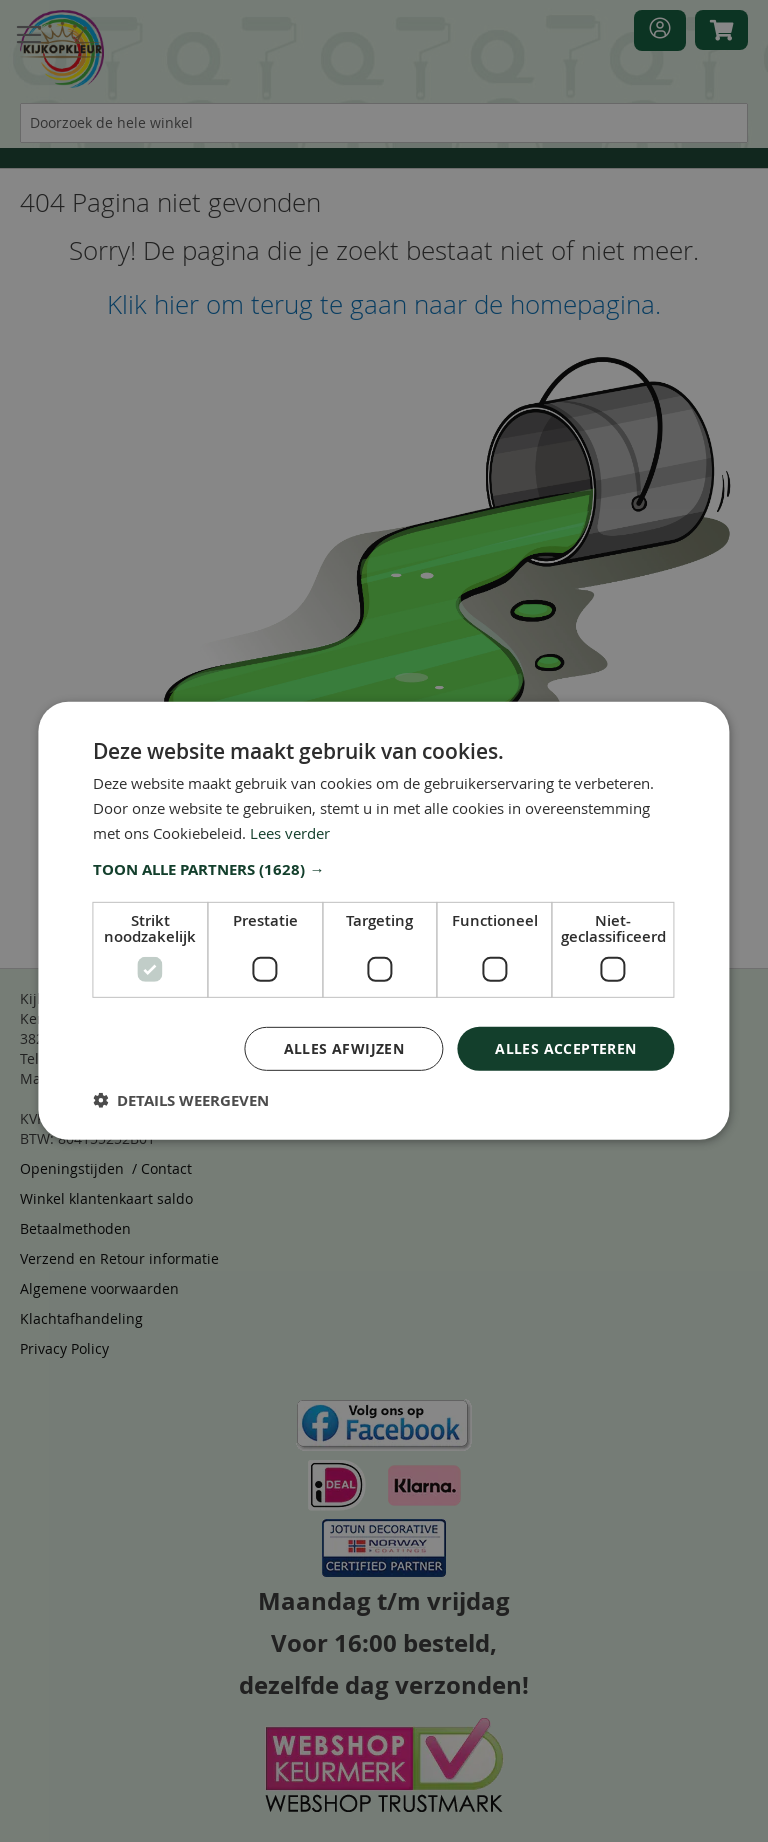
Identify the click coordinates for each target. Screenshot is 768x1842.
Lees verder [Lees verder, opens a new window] (290, 833)
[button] (383, 869)
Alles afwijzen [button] (344, 1047)
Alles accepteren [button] (565, 1047)
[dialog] (384, 921)
